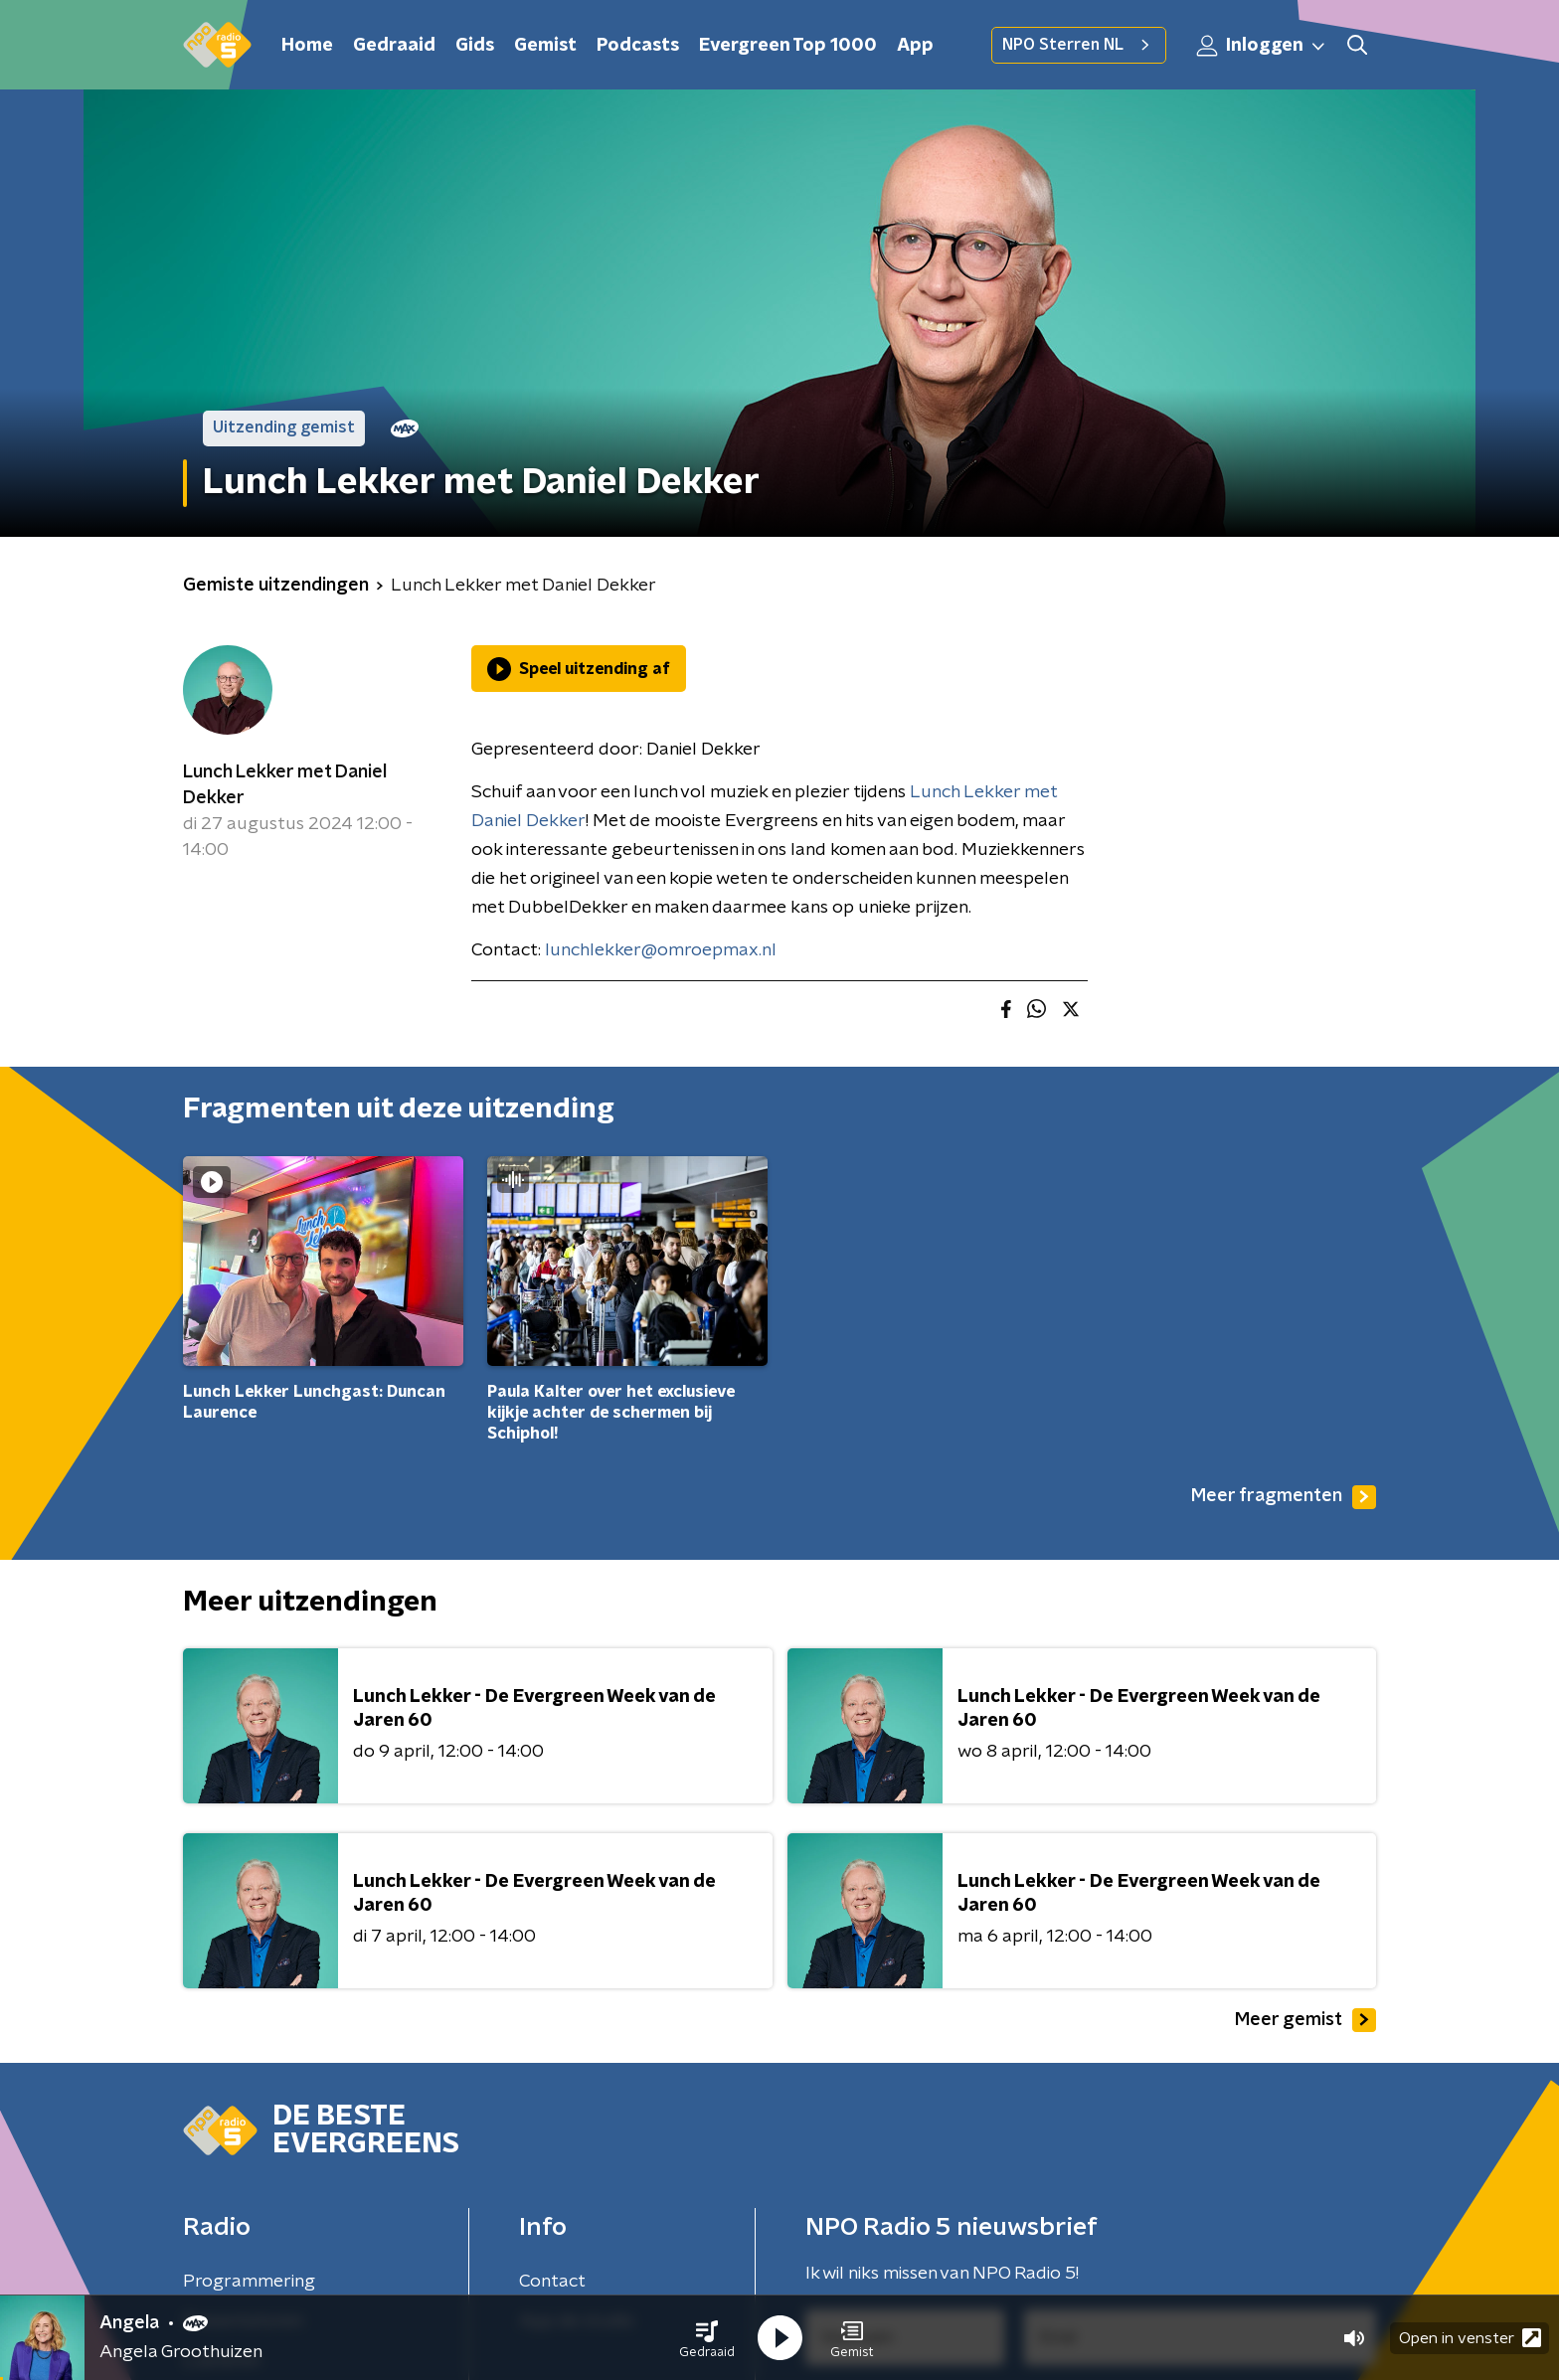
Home (307, 46)
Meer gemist (1305, 2020)
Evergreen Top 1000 (788, 46)
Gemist (545, 46)
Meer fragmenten (1283, 1497)
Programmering (249, 2282)
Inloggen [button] (1261, 46)
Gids (474, 46)
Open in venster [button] (1470, 2337)
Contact (552, 2282)
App (915, 46)
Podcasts (638, 46)
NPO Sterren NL (1078, 45)
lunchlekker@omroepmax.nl (661, 950)
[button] (707, 2338)
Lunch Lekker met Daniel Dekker (285, 785)
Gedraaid (394, 46)
